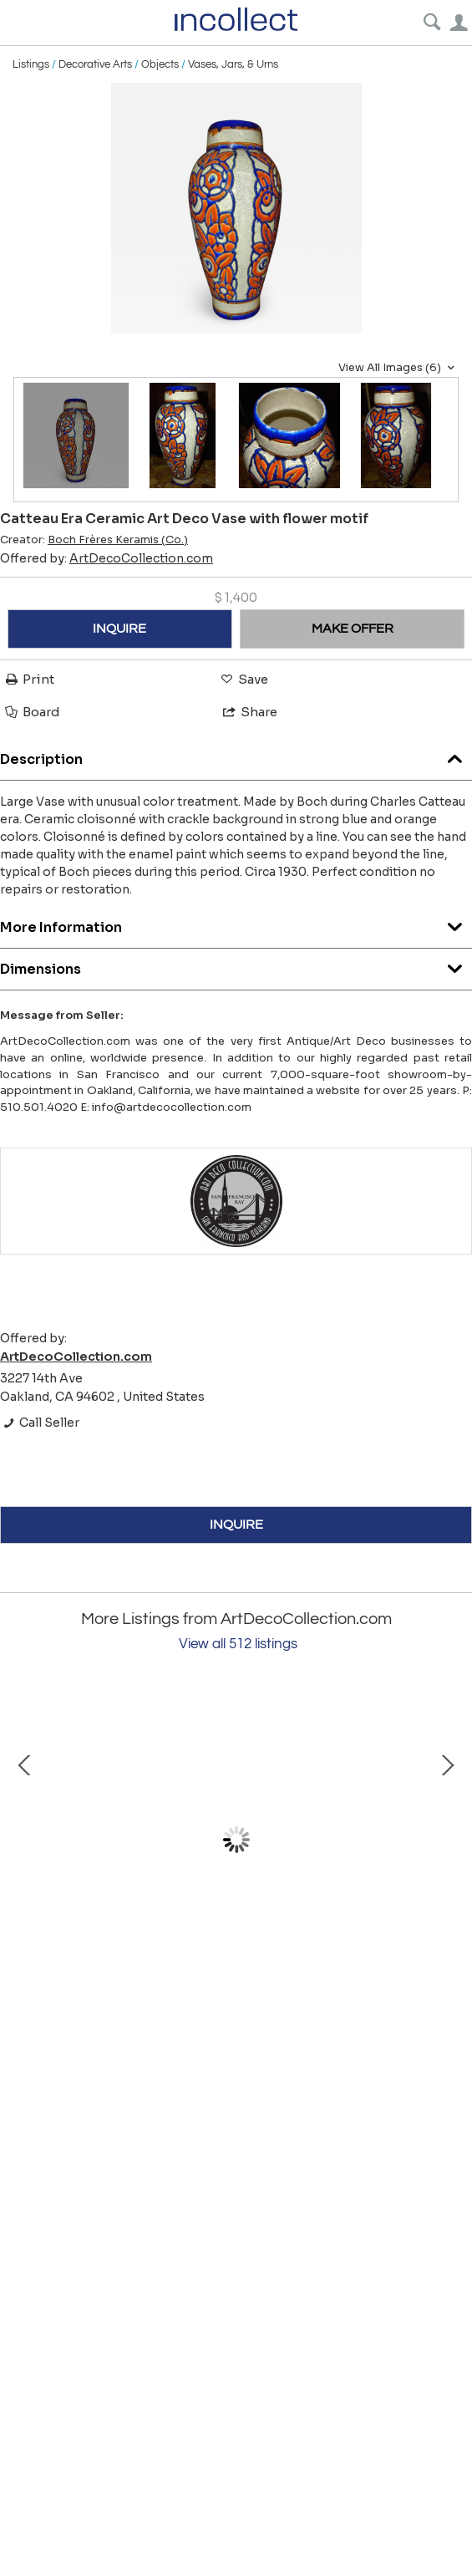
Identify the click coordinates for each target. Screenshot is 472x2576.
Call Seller (39, 1422)
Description (236, 755)
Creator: (94, 540)
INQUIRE (119, 628)
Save (243, 679)
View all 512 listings (238, 1644)
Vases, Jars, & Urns (233, 64)
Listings (31, 64)
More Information (236, 923)
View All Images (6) (398, 367)
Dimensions (236, 965)
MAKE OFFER (352, 628)
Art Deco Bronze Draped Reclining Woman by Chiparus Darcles (201, 1984)
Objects (160, 64)
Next (447, 1839)
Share (249, 712)
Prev (25, 1839)
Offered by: (106, 558)
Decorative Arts (95, 64)
